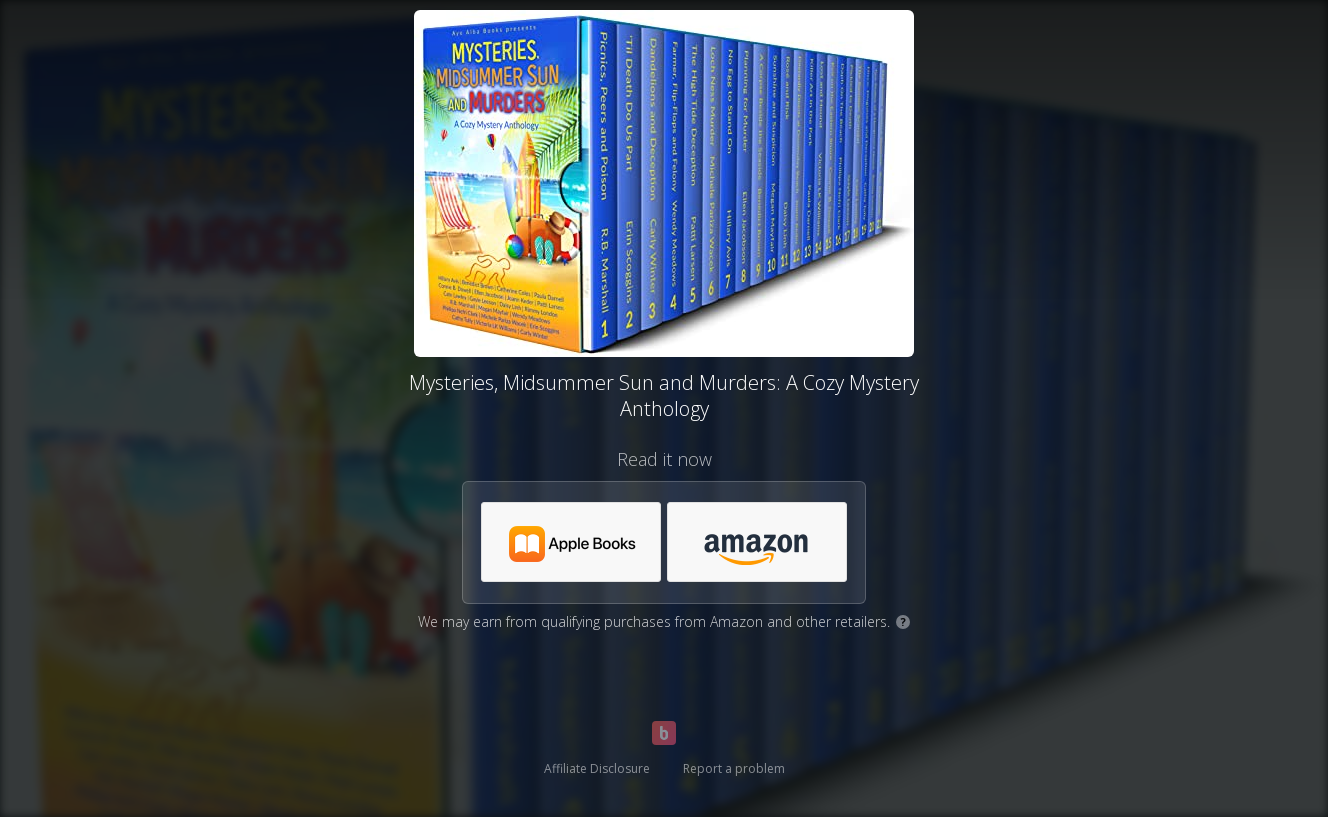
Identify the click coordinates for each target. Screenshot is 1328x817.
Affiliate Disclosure (597, 768)
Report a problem (734, 768)
